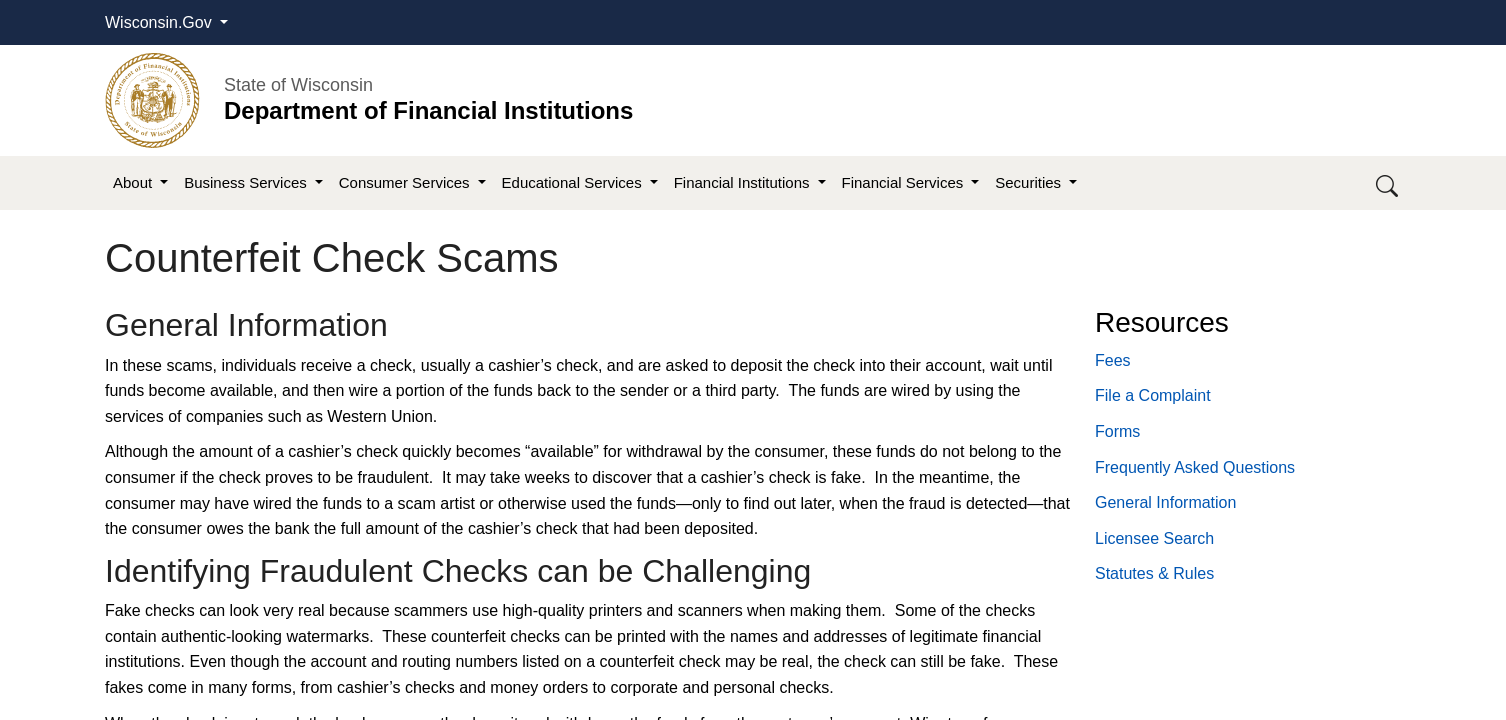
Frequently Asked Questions (1195, 467)
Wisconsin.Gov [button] (160, 22)
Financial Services (905, 182)
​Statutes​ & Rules (1154, 573)
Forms (1117, 431)
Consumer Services (406, 182)
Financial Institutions (744, 182)
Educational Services (574, 182)
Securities (1030, 182)
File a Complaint (1153, 395)
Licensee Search (1154, 538)
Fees (1113, 360)
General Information (1165, 502)
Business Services (247, 182)
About (134, 182)
